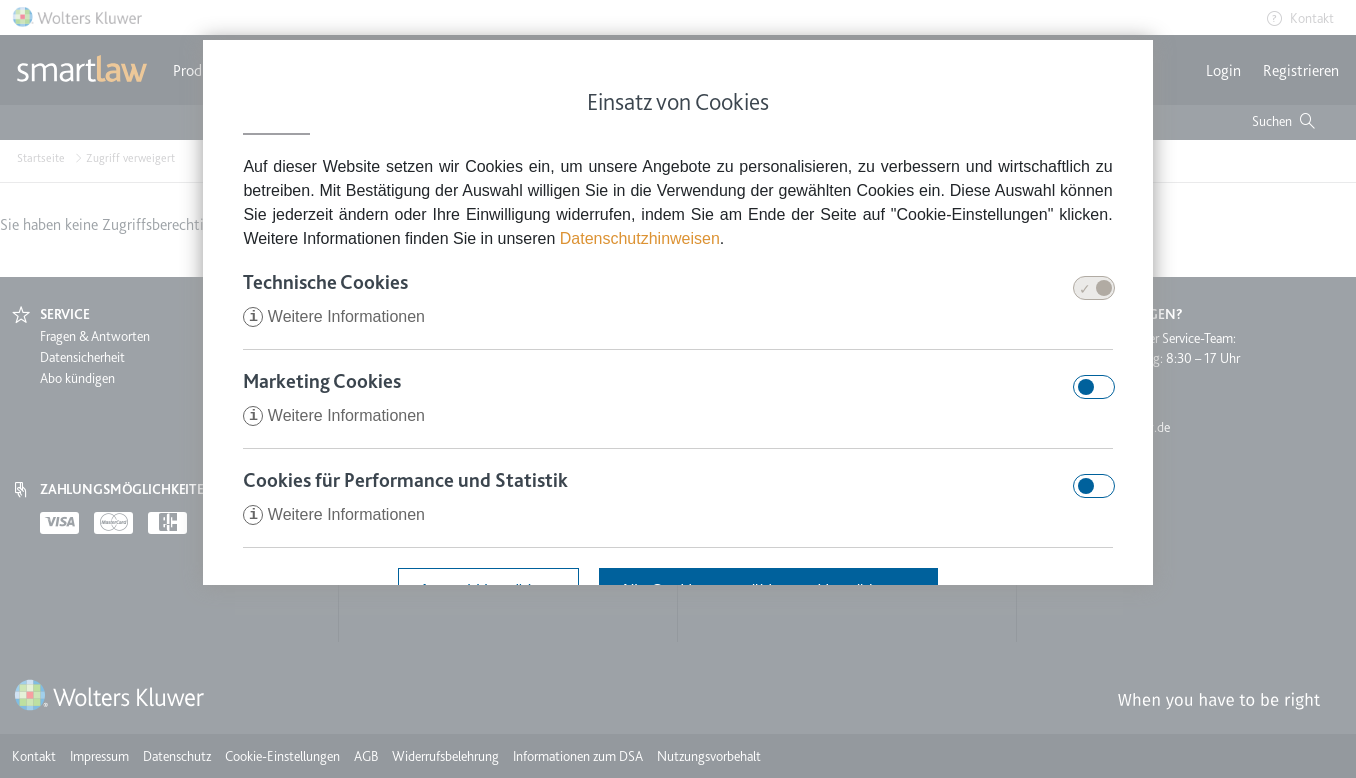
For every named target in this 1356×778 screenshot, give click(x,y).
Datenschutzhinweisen (640, 238)
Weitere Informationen (334, 316)
